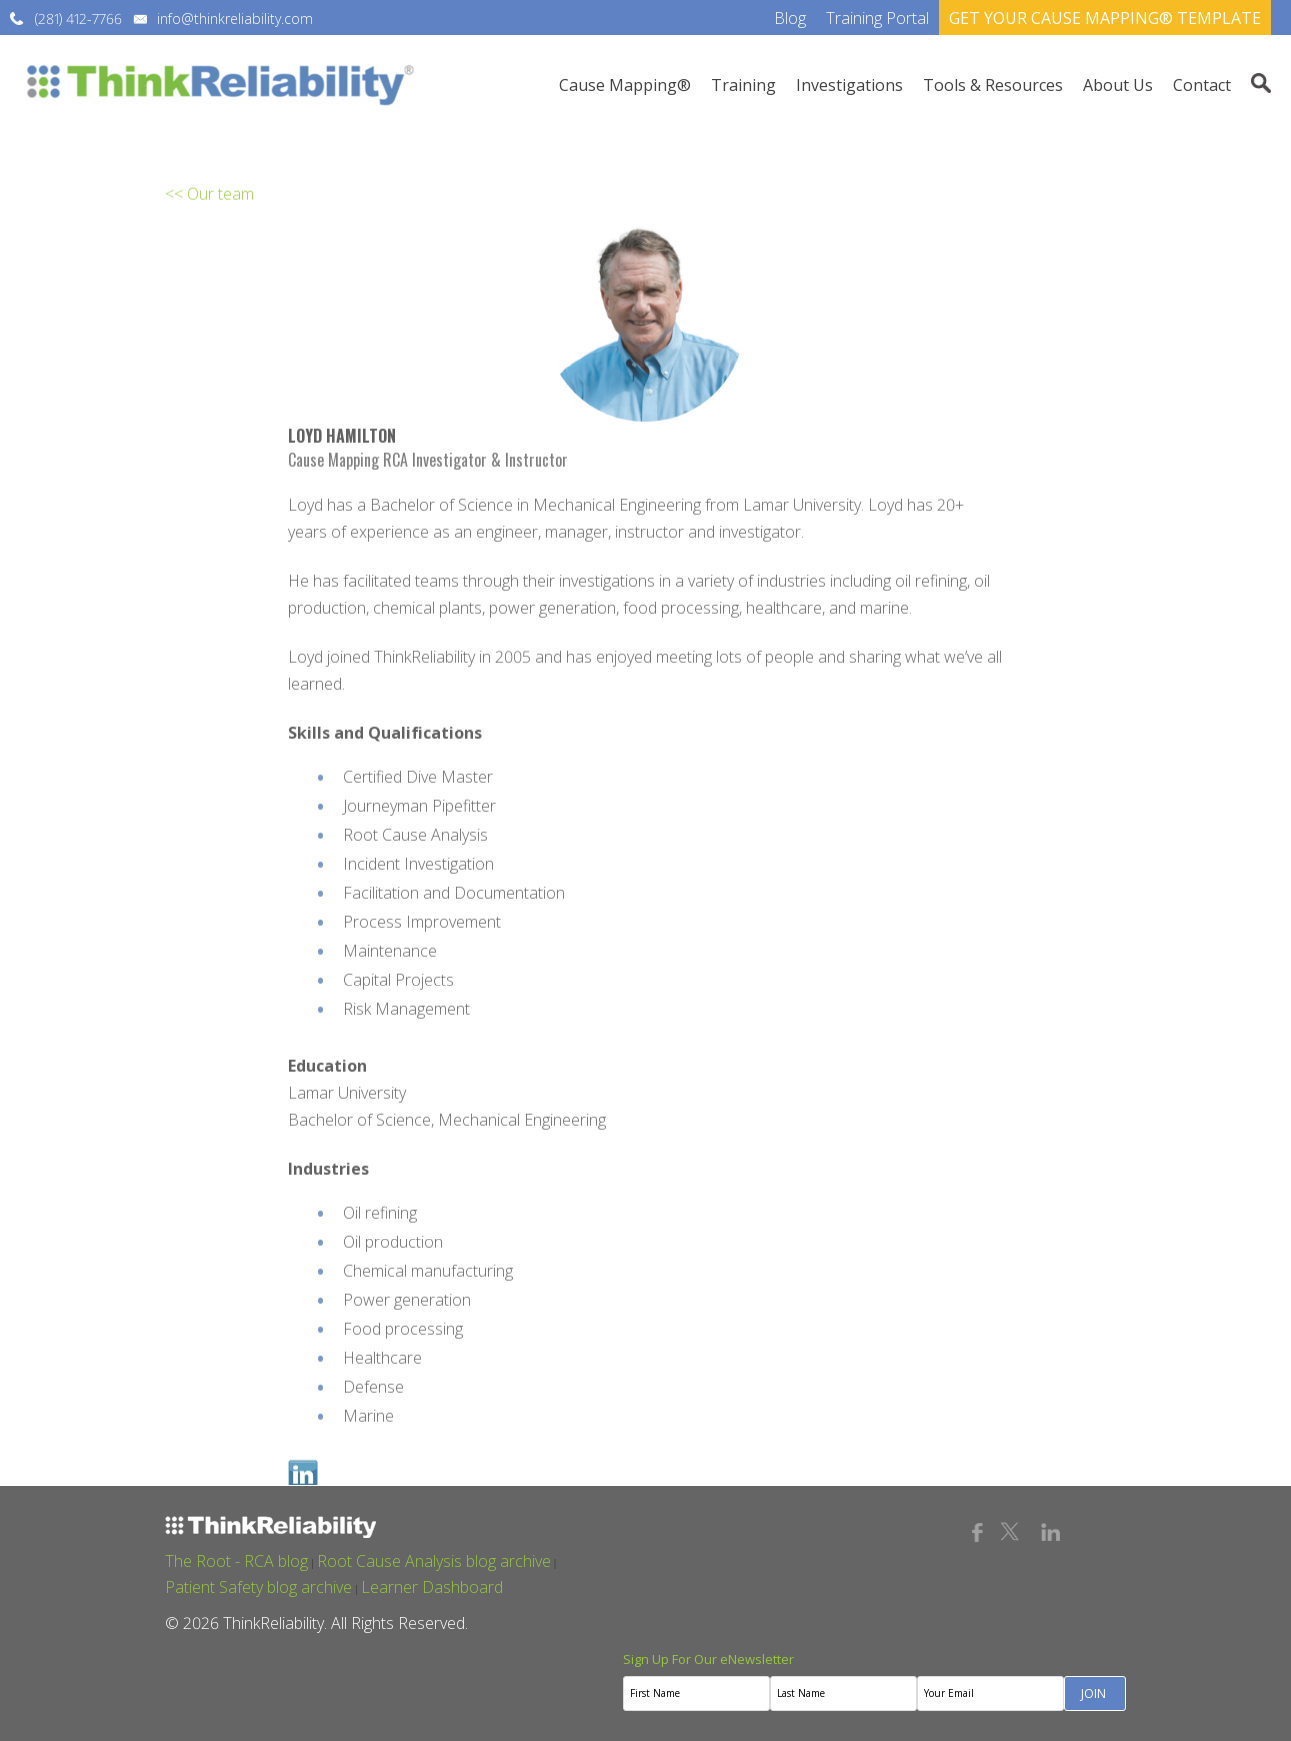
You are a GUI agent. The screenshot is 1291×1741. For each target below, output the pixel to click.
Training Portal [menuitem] (877, 18)
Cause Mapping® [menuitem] (625, 85)
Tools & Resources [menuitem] (993, 85)
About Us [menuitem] (1118, 85)
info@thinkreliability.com (235, 18)
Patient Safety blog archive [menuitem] (258, 1587)
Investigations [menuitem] (849, 85)
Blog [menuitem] (790, 18)
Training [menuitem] (743, 85)
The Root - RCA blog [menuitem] (236, 1561)
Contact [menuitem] (1202, 85)
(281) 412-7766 (78, 18)
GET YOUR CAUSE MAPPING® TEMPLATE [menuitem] (1105, 18)
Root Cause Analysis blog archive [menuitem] (434, 1561)
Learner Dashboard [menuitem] (432, 1587)
